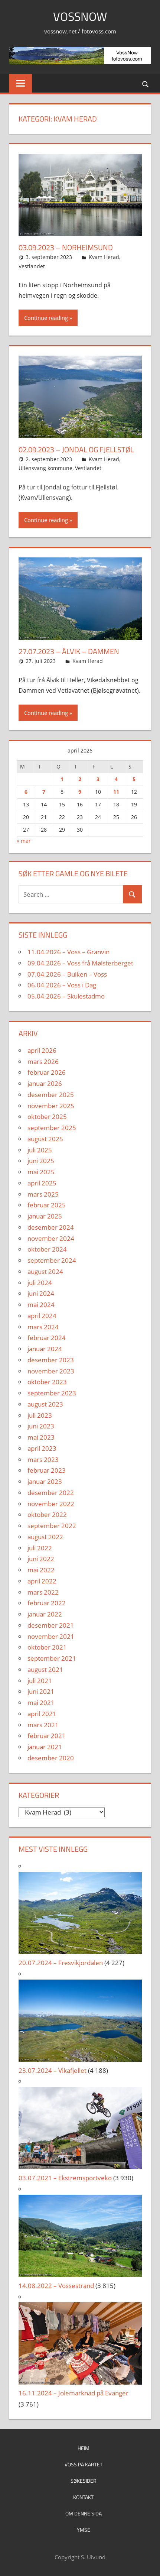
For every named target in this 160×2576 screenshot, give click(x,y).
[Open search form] (145, 84)
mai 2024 (41, 1304)
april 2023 (41, 1448)
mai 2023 (41, 1437)
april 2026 (41, 1050)
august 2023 (45, 1404)
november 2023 (50, 1371)
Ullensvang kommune (45, 468)
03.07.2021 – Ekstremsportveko (65, 2178)
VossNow (80, 16)
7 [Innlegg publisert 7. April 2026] (43, 791)
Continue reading (46, 317)
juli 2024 (39, 1282)
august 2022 (45, 1537)
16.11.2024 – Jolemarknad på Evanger (73, 2393)
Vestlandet (32, 266)
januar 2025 (44, 1216)
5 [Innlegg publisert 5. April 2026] (134, 779)
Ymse (83, 2530)
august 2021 (45, 1669)
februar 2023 (46, 1470)
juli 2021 (39, 1680)
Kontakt (83, 2497)
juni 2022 (40, 1558)
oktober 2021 (47, 1647)
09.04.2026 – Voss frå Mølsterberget (80, 963)
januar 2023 (44, 1481)
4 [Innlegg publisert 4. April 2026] (116, 779)
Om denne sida (83, 2513)
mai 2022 (41, 1570)
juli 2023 (39, 1415)
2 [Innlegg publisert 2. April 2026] (79, 779)
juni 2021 (40, 1691)
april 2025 (41, 1183)
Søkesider (84, 2481)
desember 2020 (50, 1758)
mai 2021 (41, 1702)
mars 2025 (43, 1194)
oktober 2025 (47, 1116)
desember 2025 (50, 1094)
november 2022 (50, 1503)
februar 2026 (46, 1072)
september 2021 (51, 1658)
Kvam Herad (104, 256)
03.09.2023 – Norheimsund (66, 247)
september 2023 (51, 1393)
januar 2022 (44, 1614)
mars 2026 (43, 1061)
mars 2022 (43, 1592)
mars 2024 (43, 1327)
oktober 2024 (47, 1249)
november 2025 (50, 1105)
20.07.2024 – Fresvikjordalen (61, 1962)
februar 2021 (46, 1735)
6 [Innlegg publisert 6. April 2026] (26, 791)
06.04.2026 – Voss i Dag (61, 985)
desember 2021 (50, 1625)
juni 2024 (40, 1293)
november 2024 (50, 1238)
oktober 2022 (47, 1514)
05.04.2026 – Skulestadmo (66, 996)
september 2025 (51, 1127)
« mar (24, 840)
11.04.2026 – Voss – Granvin (68, 952)
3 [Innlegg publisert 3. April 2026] (98, 779)
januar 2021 (44, 1746)
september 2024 (51, 1260)
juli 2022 (39, 1548)
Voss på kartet (83, 2464)
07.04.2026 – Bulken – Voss (67, 974)
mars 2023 (43, 1459)
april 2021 (41, 1713)
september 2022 (51, 1525)
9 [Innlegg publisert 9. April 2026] (79, 791)
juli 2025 (39, 1150)
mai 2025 (41, 1172)
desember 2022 (50, 1492)
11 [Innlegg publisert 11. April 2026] (116, 791)
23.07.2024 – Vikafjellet (52, 2070)
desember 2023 (50, 1360)
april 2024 (41, 1315)
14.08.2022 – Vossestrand (56, 2285)
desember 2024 (50, 1227)
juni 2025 (40, 1160)
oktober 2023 (47, 1382)
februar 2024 (46, 1337)
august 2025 (45, 1139)
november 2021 (50, 1636)
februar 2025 (46, 1205)
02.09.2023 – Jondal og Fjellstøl (76, 449)
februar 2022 (46, 1603)
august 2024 (45, 1271)
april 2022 (41, 1581)
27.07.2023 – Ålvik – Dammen (69, 651)
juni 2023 (40, 1426)
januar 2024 (44, 1348)
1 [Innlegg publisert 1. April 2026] (62, 779)
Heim (83, 2448)
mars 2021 (43, 1725)
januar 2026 (44, 1083)
